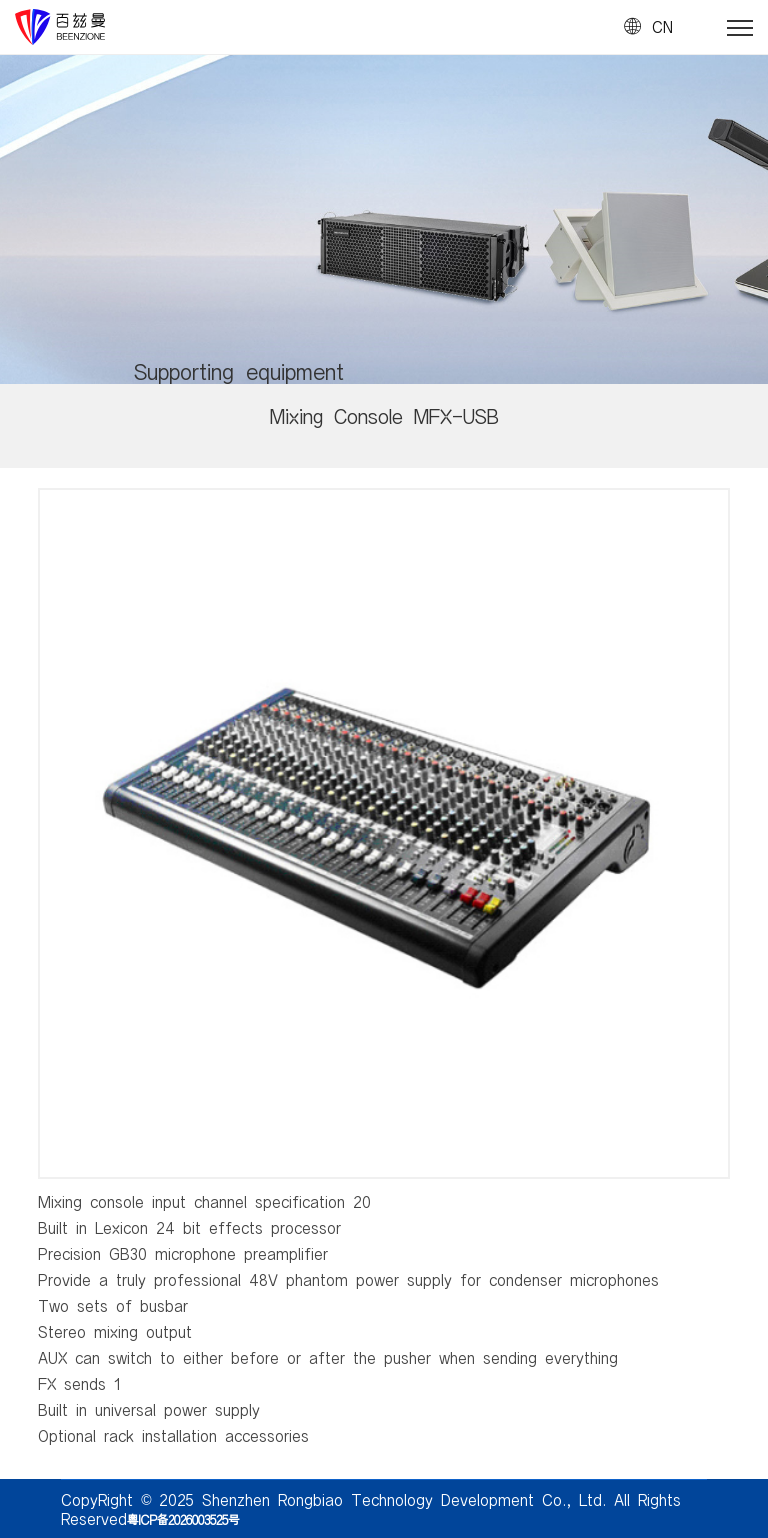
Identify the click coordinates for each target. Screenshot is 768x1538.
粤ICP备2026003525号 (183, 1519)
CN (662, 27)
